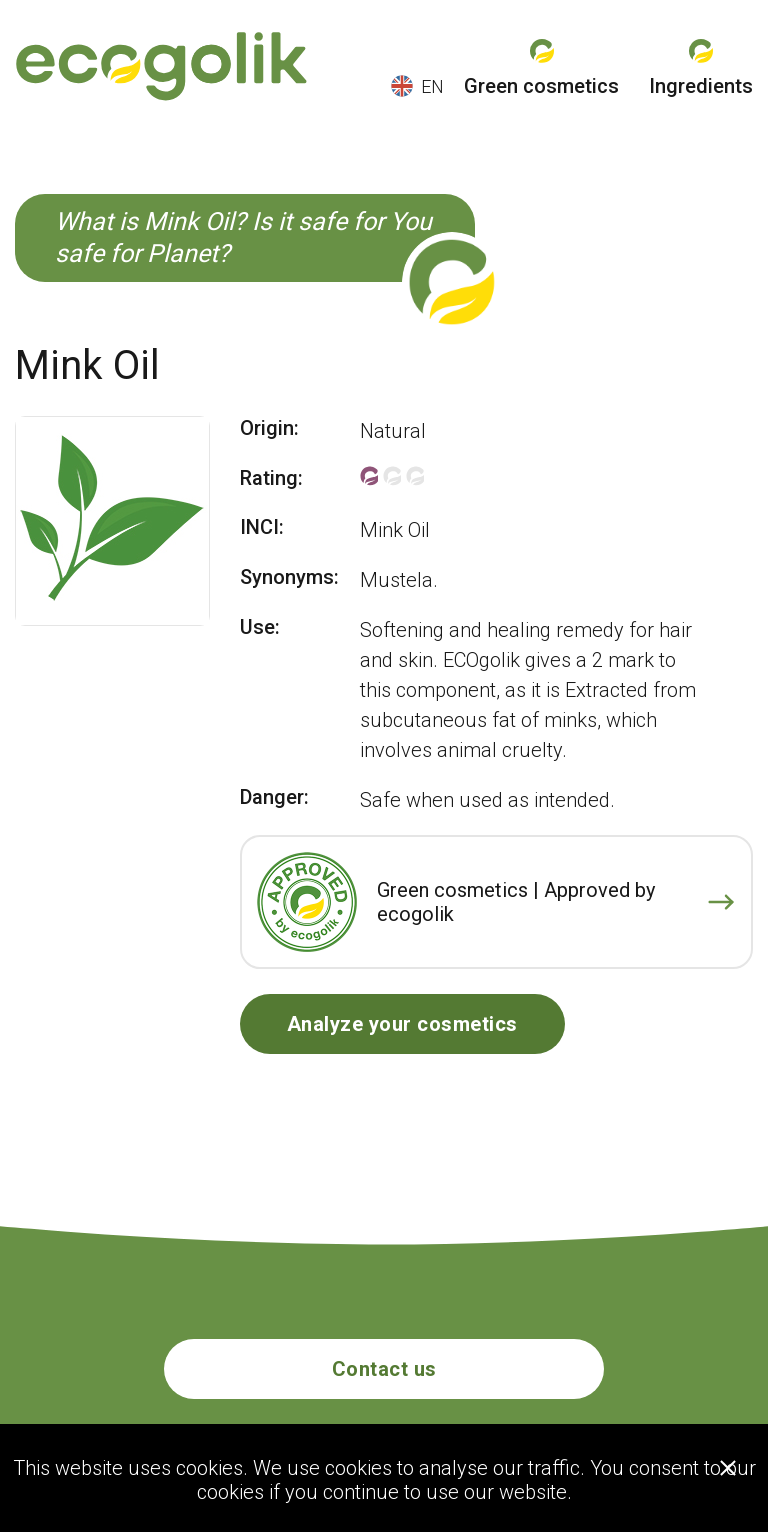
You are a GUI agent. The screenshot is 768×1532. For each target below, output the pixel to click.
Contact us (384, 1369)
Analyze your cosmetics (402, 1024)
